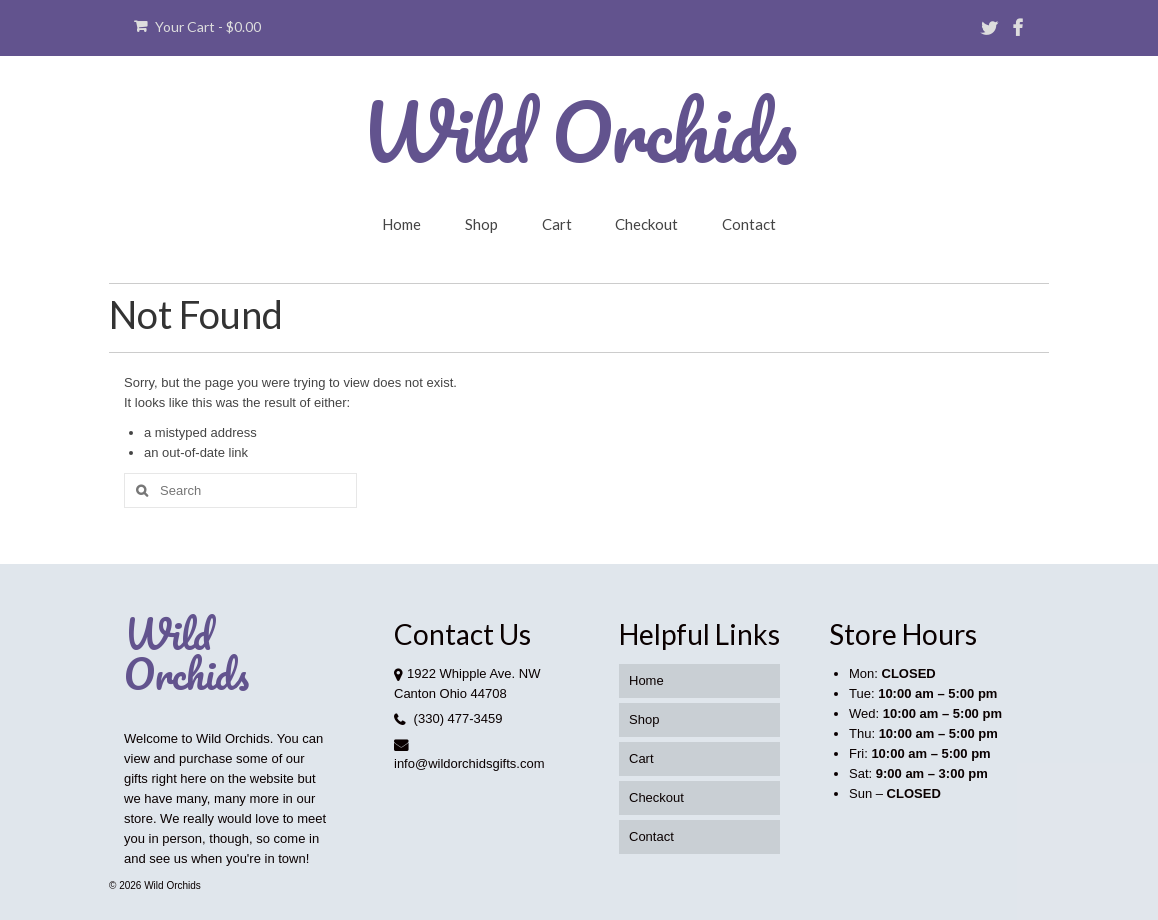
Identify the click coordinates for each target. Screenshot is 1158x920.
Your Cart (197, 26)
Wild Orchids (579, 131)
